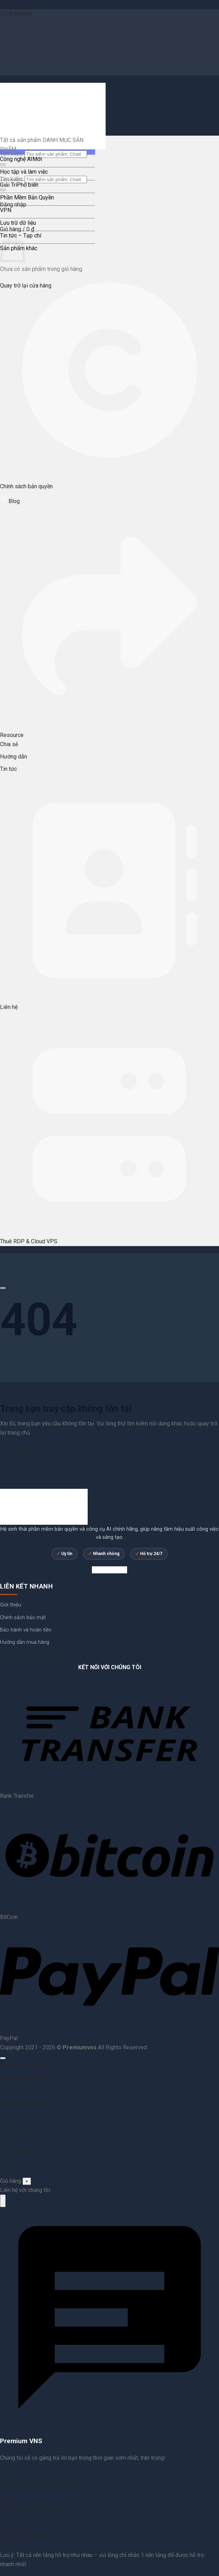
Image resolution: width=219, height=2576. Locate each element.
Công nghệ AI (16, 159)
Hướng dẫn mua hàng (24, 1642)
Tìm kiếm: (11, 179)
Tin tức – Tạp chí (20, 2139)
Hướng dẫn (13, 756)
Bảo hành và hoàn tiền (25, 1630)
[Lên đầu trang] (3, 2058)
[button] (17, 229)
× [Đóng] (26, 2181)
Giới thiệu (10, 1605)
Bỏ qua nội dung (19, 4)
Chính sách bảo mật (23, 1618)
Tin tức (8, 769)
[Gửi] (3, 164)
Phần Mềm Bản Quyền (27, 197)
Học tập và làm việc (24, 171)
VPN (5, 210)
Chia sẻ (9, 744)
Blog (10, 501)
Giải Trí (8, 184)
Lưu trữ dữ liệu (18, 222)
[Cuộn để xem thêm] (3, 1288)
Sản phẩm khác (18, 2152)
